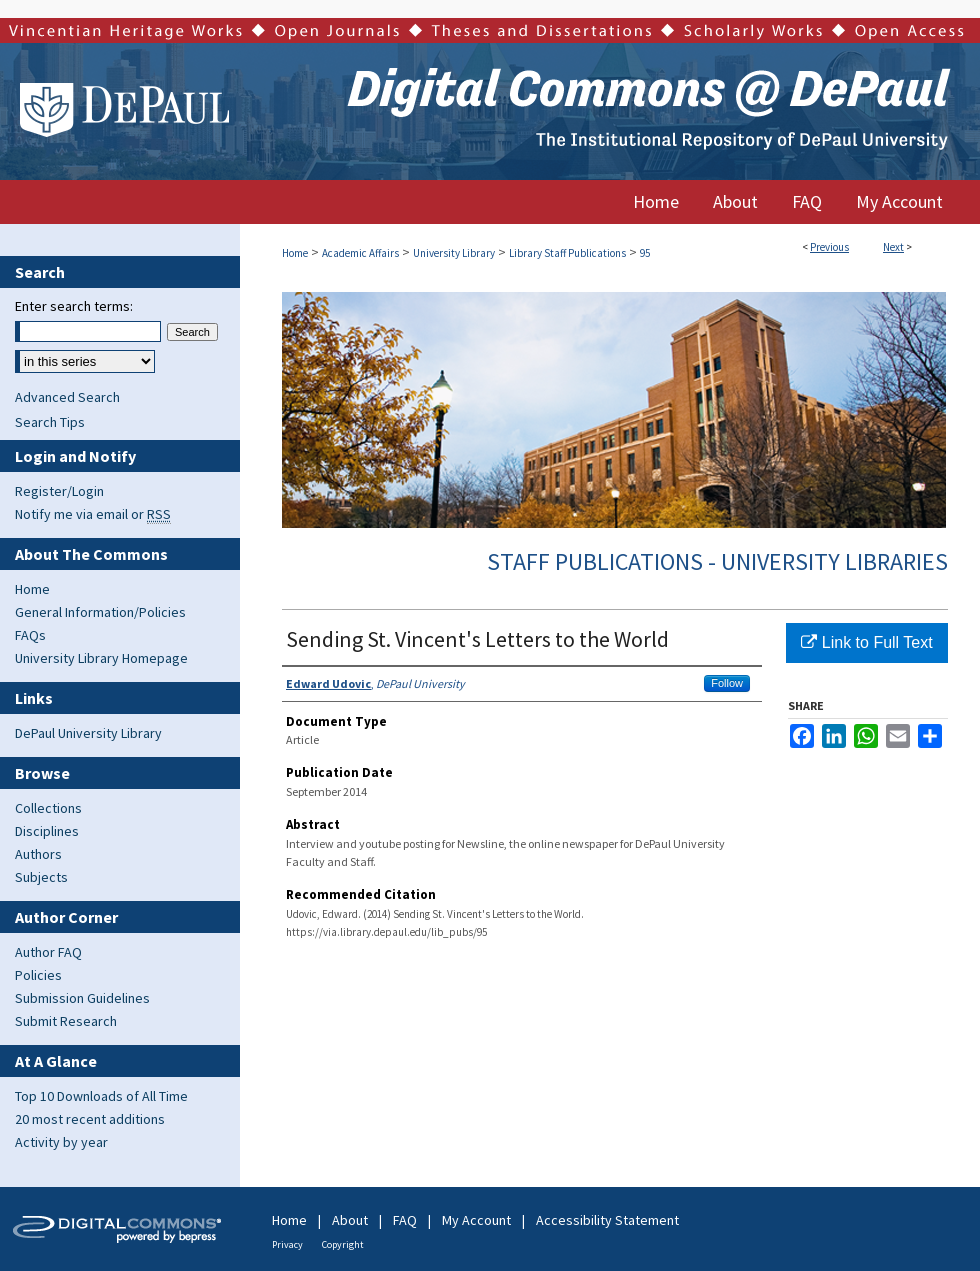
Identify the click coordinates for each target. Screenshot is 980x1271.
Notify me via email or (93, 514)
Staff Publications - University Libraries (717, 561)
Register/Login (59, 491)
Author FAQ (48, 952)
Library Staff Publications (567, 253)
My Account (476, 1220)
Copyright (343, 1244)
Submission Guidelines (82, 998)
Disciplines (47, 831)
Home (295, 253)
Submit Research (66, 1021)
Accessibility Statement (607, 1220)
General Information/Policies (100, 612)
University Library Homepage (101, 658)
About (350, 1220)
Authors (38, 854)
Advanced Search (67, 397)
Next (893, 247)
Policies (38, 975)
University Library (454, 253)
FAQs (30, 635)
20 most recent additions (90, 1119)
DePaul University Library (88, 733)
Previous (829, 247)
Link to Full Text (866, 642)
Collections (48, 808)
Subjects (41, 877)
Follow (727, 683)
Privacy (287, 1244)
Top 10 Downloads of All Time (101, 1096)
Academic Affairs (360, 253)
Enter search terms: (74, 306)
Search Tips (50, 422)
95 (645, 253)
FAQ (405, 1220)
